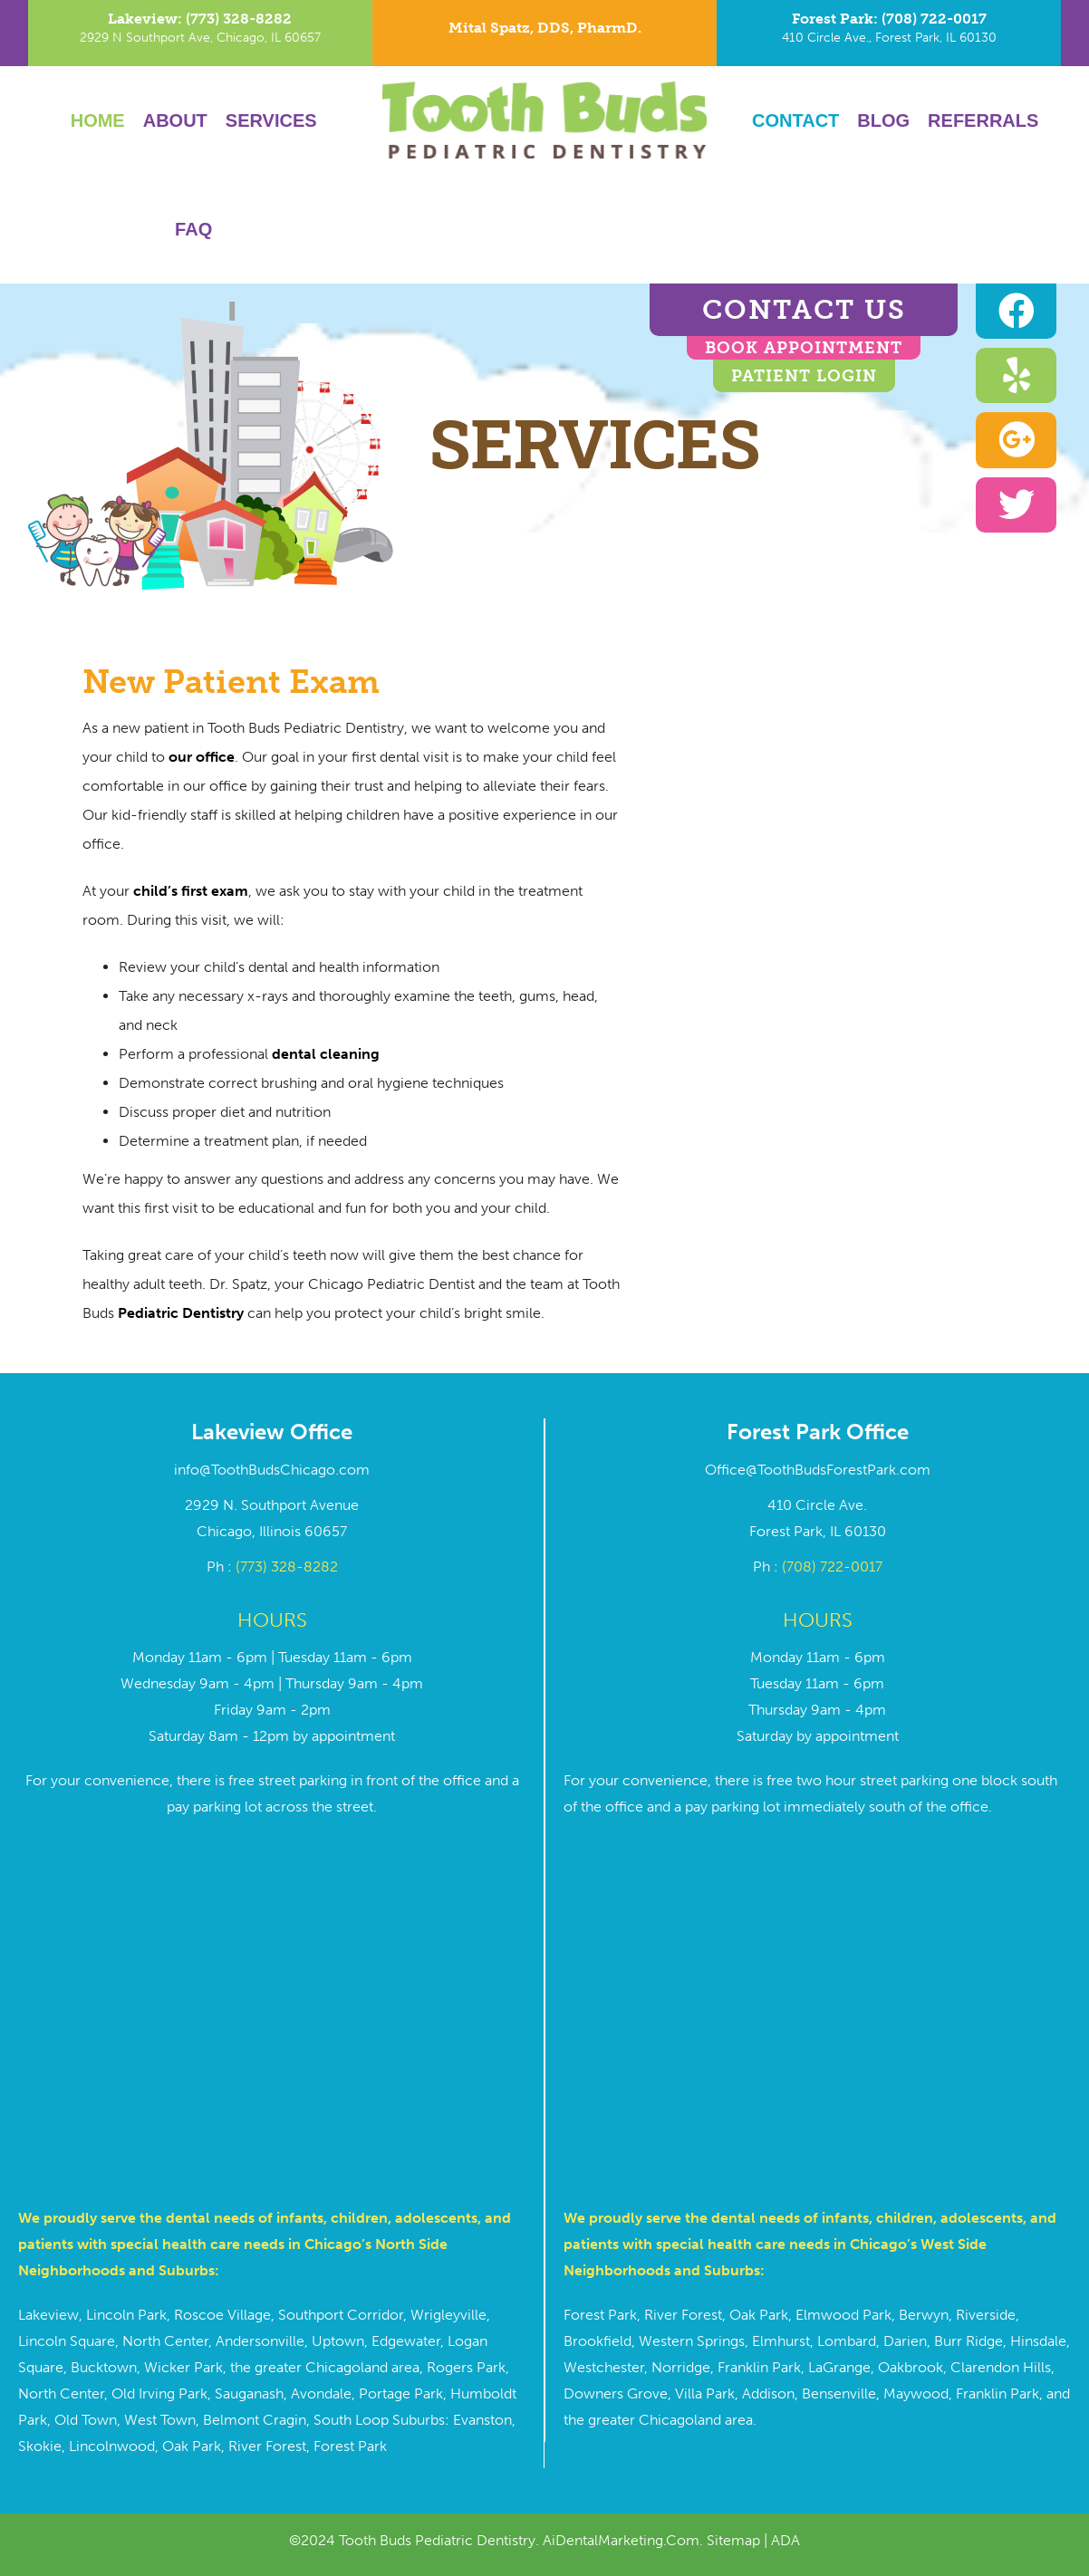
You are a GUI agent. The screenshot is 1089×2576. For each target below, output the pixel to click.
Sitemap (733, 2540)
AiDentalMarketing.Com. (625, 2540)
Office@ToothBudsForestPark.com (817, 1469)
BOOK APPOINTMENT (803, 348)
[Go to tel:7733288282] (200, 33)
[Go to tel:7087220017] (889, 33)
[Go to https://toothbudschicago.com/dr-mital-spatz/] (544, 32)
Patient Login (804, 376)
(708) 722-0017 (832, 1566)
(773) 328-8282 (287, 1566)
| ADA (780, 2540)
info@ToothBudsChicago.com (272, 1469)
